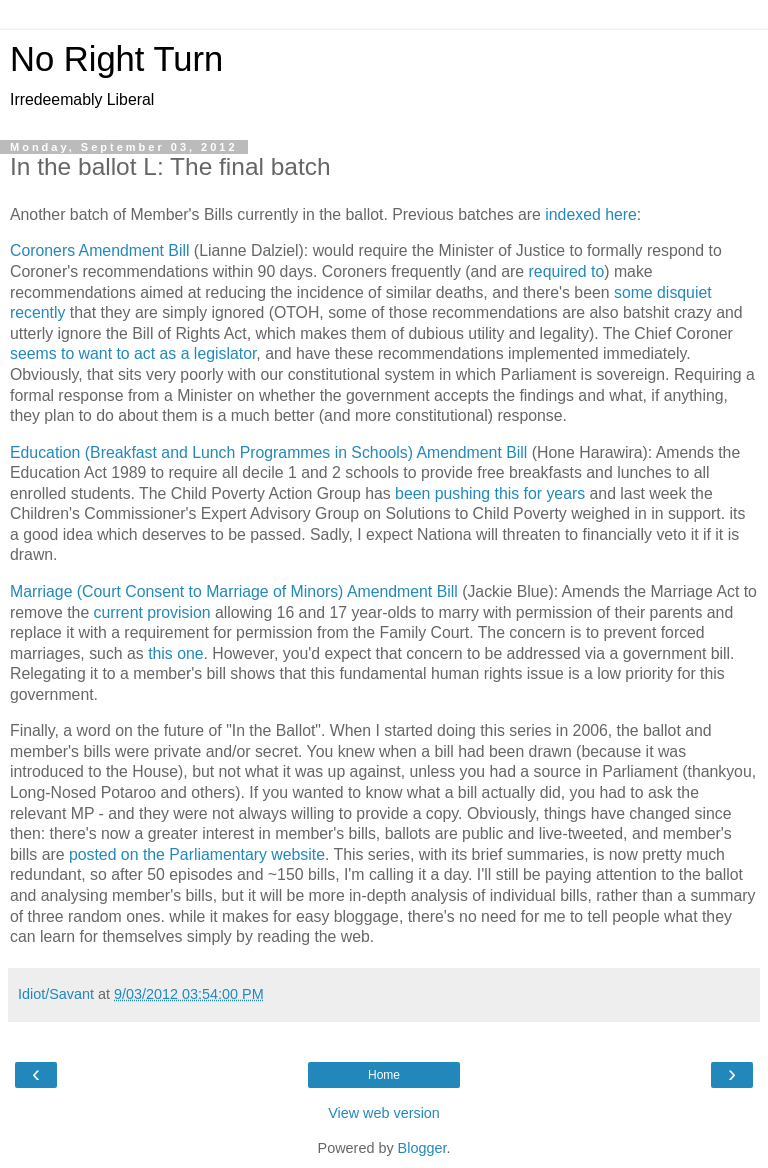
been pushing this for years (490, 493)
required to (567, 271)
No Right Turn (116, 59)
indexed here (591, 214)
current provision (152, 612)
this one (175, 653)
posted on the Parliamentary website (197, 854)
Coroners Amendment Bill (99, 250)
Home (384, 1075)
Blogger (422, 1148)
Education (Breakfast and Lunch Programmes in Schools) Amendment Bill (268, 452)
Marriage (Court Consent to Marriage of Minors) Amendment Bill (234, 591)
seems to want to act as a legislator (133, 353)
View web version (384, 1113)
